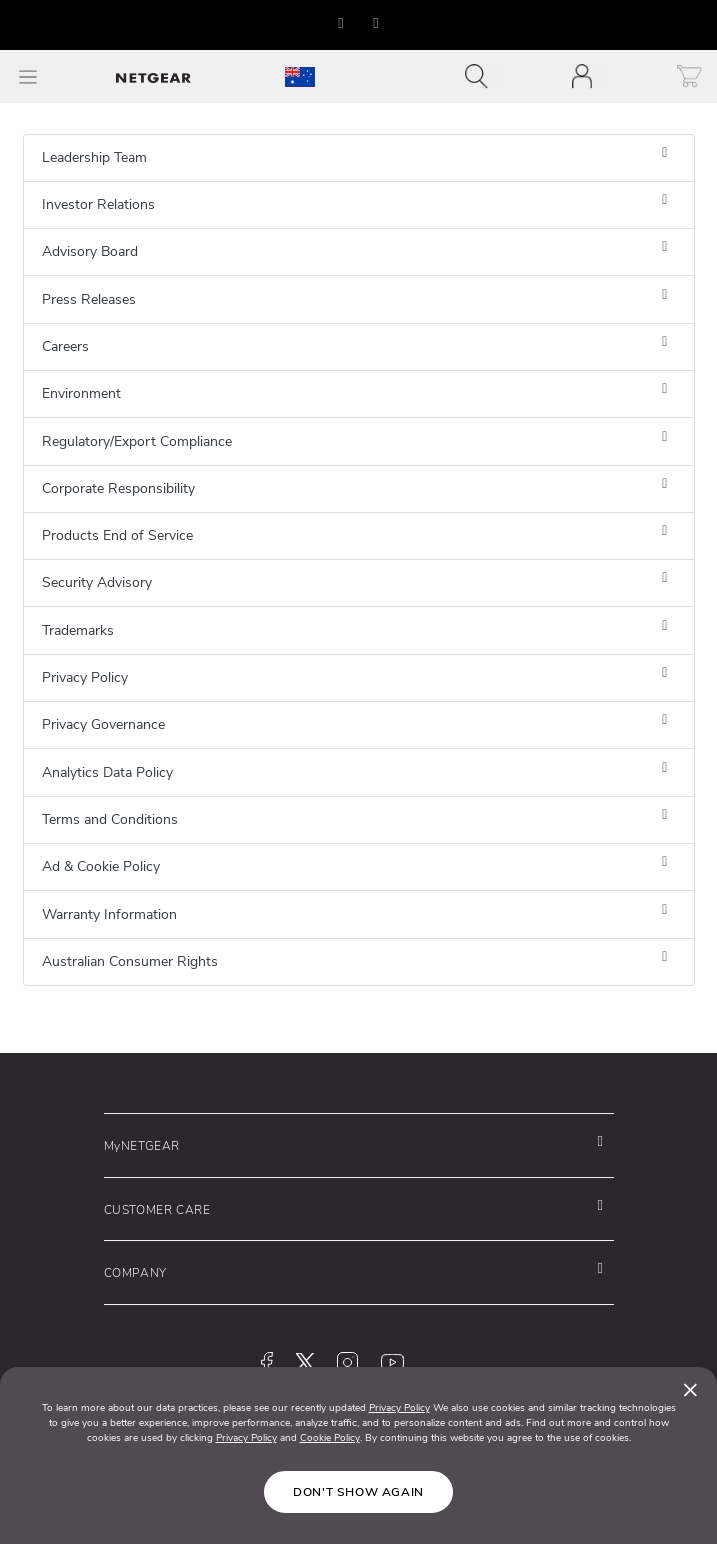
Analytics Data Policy (107, 772)
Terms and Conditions (110, 819)
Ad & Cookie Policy (101, 866)
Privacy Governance (103, 724)
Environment (81, 393)
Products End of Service (117, 535)
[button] (341, 23)
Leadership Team (94, 157)
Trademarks (78, 630)
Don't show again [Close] (358, 1492)
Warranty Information (109, 914)
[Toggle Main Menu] (28, 76)
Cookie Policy (330, 1438)
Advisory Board (90, 251)
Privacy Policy (85, 677)
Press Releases (89, 299)
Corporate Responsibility (118, 488)
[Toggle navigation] (481, 76)
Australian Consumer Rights (130, 961)
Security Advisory (97, 582)
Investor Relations (98, 204)
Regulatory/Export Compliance (137, 441)
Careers (65, 346)
